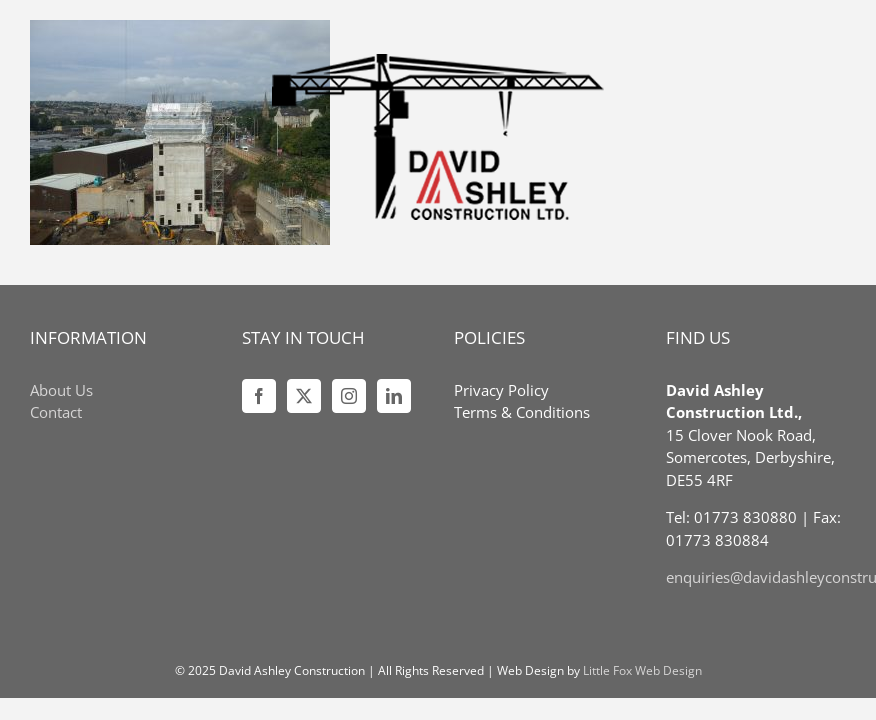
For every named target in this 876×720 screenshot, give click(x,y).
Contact (56, 412)
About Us (61, 390)
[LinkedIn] (394, 396)
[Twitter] (304, 396)
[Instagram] (349, 396)
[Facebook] (259, 396)
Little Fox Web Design (642, 670)
